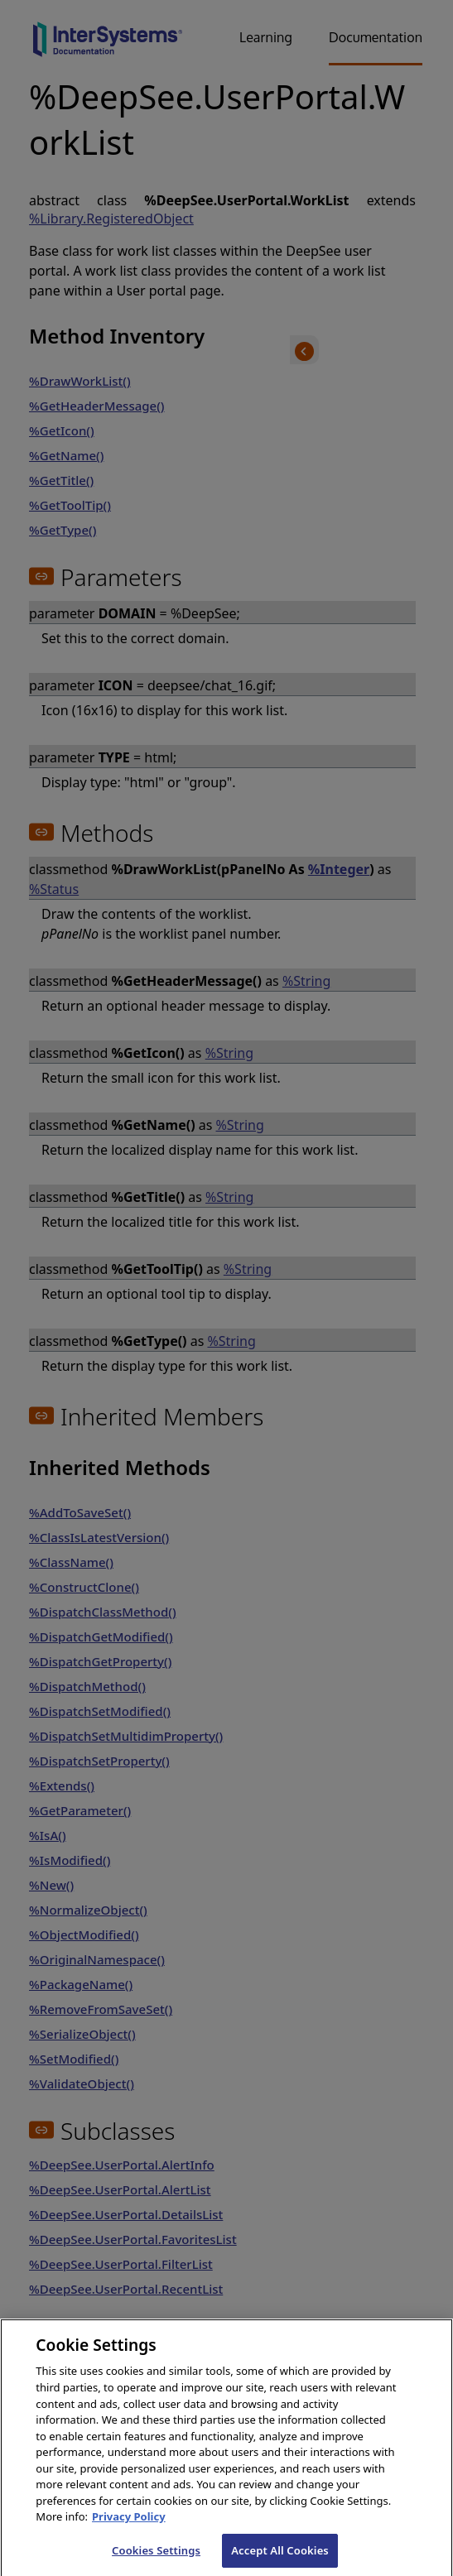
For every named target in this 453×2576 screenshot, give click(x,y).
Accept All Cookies (280, 2557)
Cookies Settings (156, 2557)
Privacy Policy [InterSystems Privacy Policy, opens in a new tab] (129, 2523)
